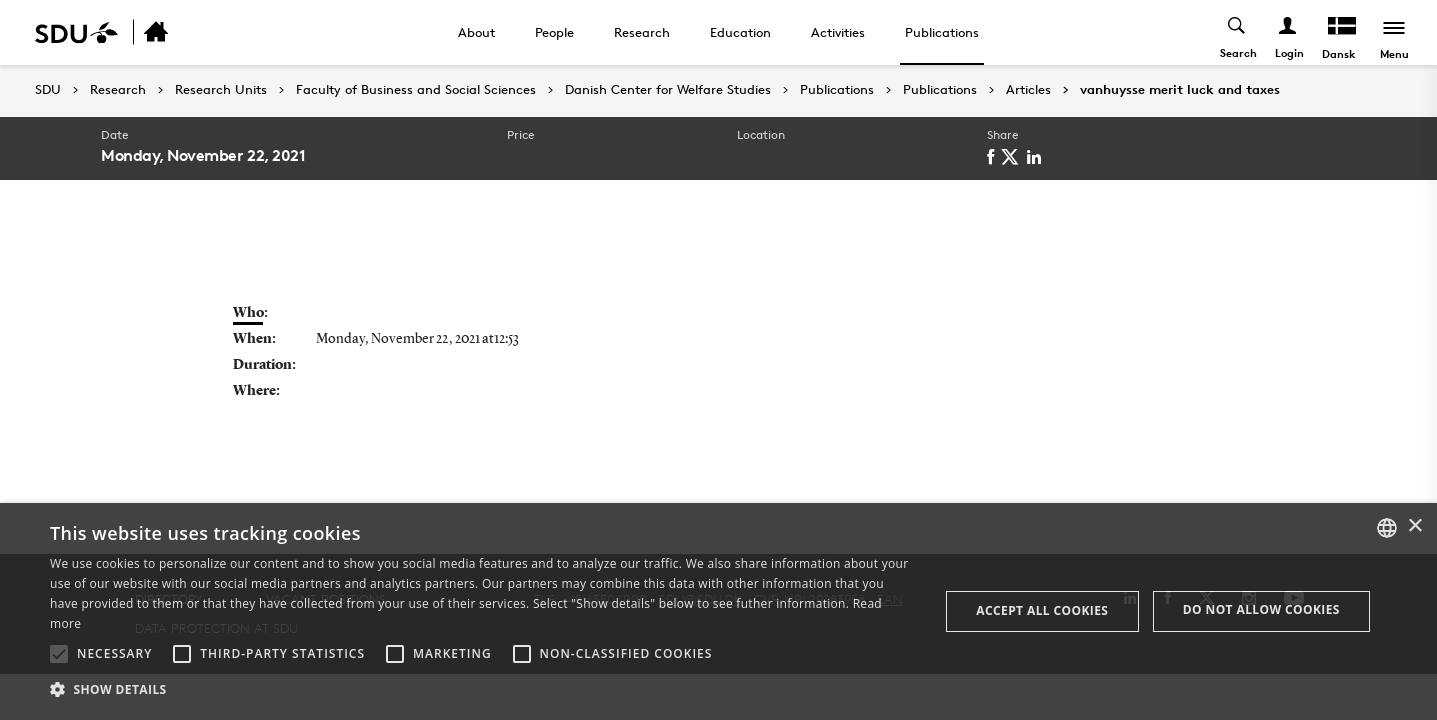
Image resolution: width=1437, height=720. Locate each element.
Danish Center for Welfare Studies (668, 90)
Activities (838, 32)
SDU (48, 89)
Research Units (221, 90)
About (476, 32)
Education (740, 32)
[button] (59, 654)
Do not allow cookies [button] (1261, 609)
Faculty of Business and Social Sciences (416, 90)
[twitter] (1013, 157)
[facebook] (994, 157)
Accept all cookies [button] (1042, 610)
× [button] (1414, 526)
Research (642, 32)
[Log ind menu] (1288, 32)
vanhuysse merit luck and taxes (1180, 90)
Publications (942, 32)
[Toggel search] (1237, 32)
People (554, 32)
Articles (1028, 90)
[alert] (718, 611)
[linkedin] (1037, 157)
